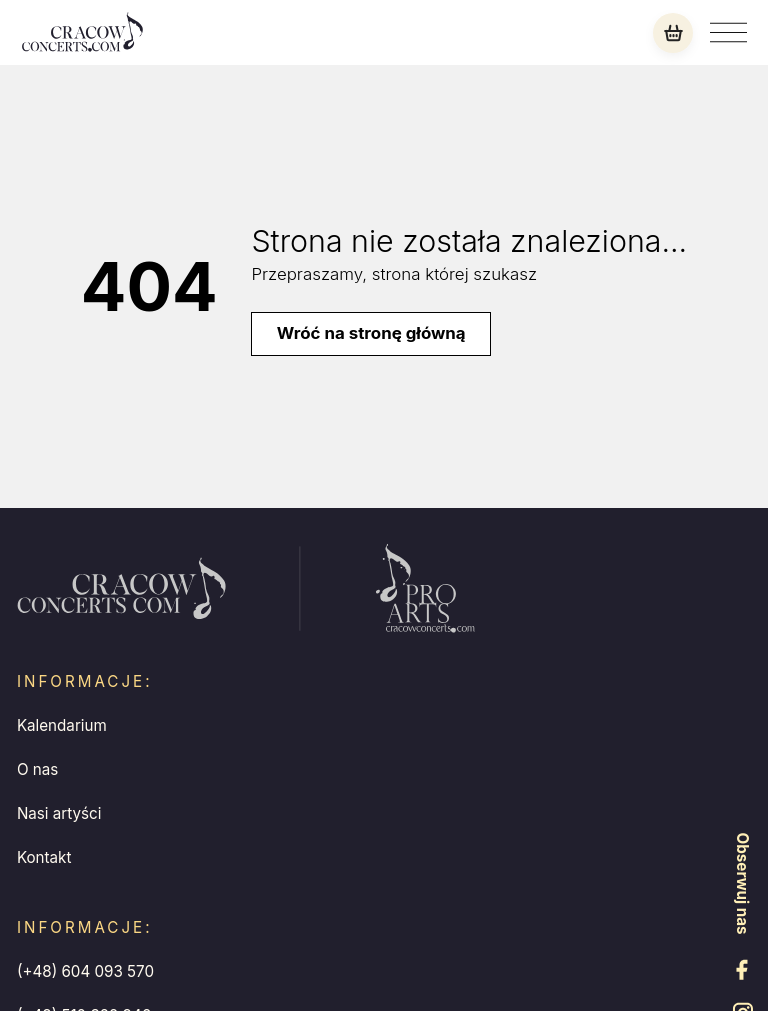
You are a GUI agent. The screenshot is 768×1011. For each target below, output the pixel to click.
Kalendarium (62, 725)
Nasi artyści (59, 813)
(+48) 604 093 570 (85, 971)
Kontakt (44, 857)
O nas (37, 769)
